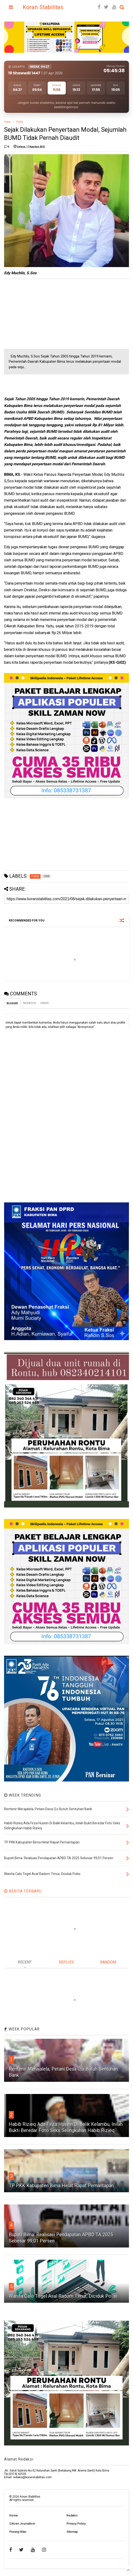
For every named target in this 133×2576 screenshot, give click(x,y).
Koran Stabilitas (43, 7)
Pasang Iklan (17, 2531)
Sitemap (72, 2531)
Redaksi (71, 2515)
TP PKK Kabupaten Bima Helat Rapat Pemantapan (61, 2185)
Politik (19, 122)
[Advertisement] (40, 314)
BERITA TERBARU (23, 1891)
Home (7, 122)
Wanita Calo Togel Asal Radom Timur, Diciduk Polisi (63, 2296)
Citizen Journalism (22, 2523)
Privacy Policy (76, 2523)
